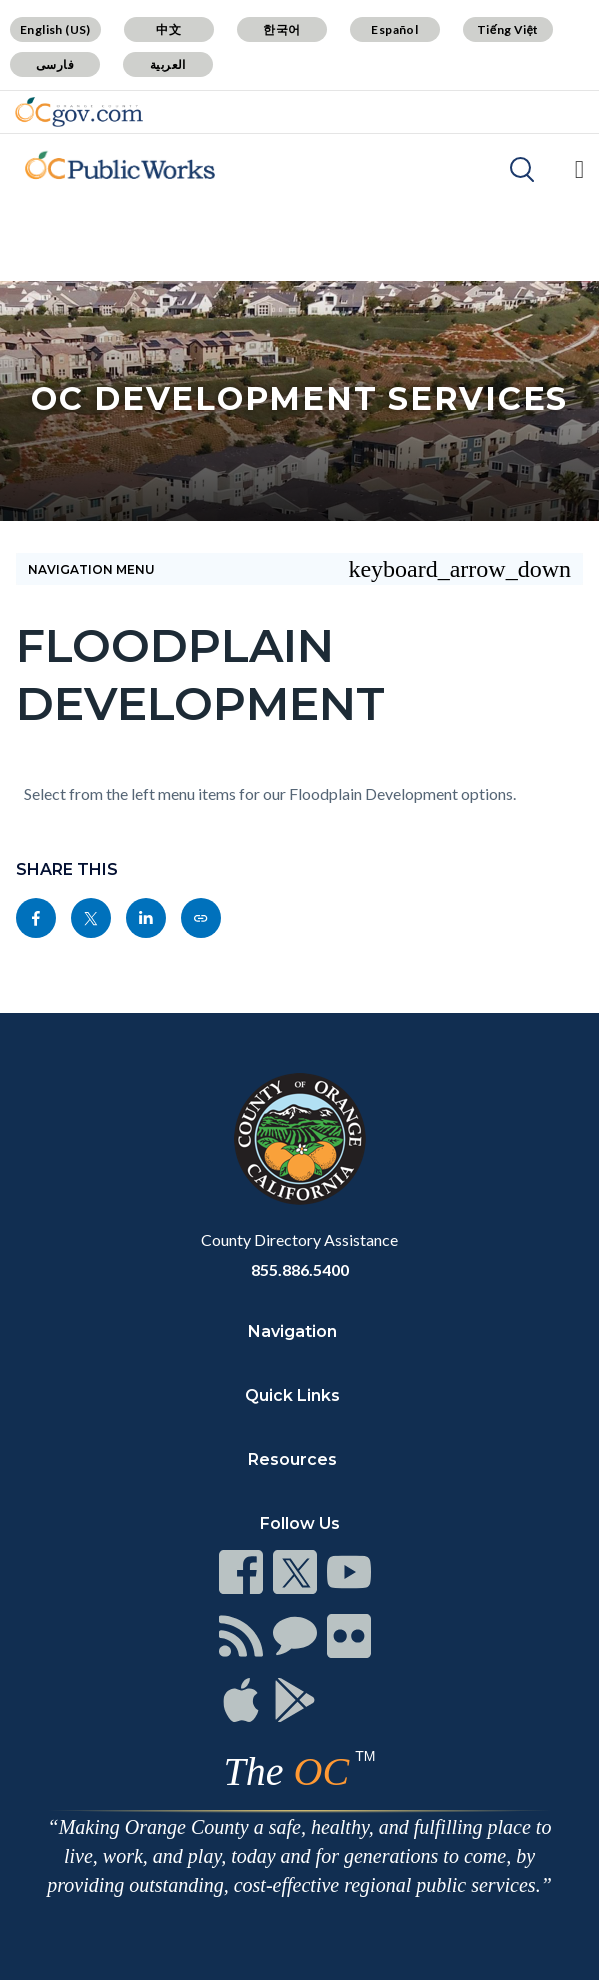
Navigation (292, 1331)
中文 (168, 29)
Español (394, 29)
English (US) (55, 29)
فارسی (55, 64)
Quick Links (292, 1395)
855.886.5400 (300, 1269)
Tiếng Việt (508, 29)
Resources (292, 1459)
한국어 (281, 29)
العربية (168, 64)
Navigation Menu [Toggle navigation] (299, 569)
